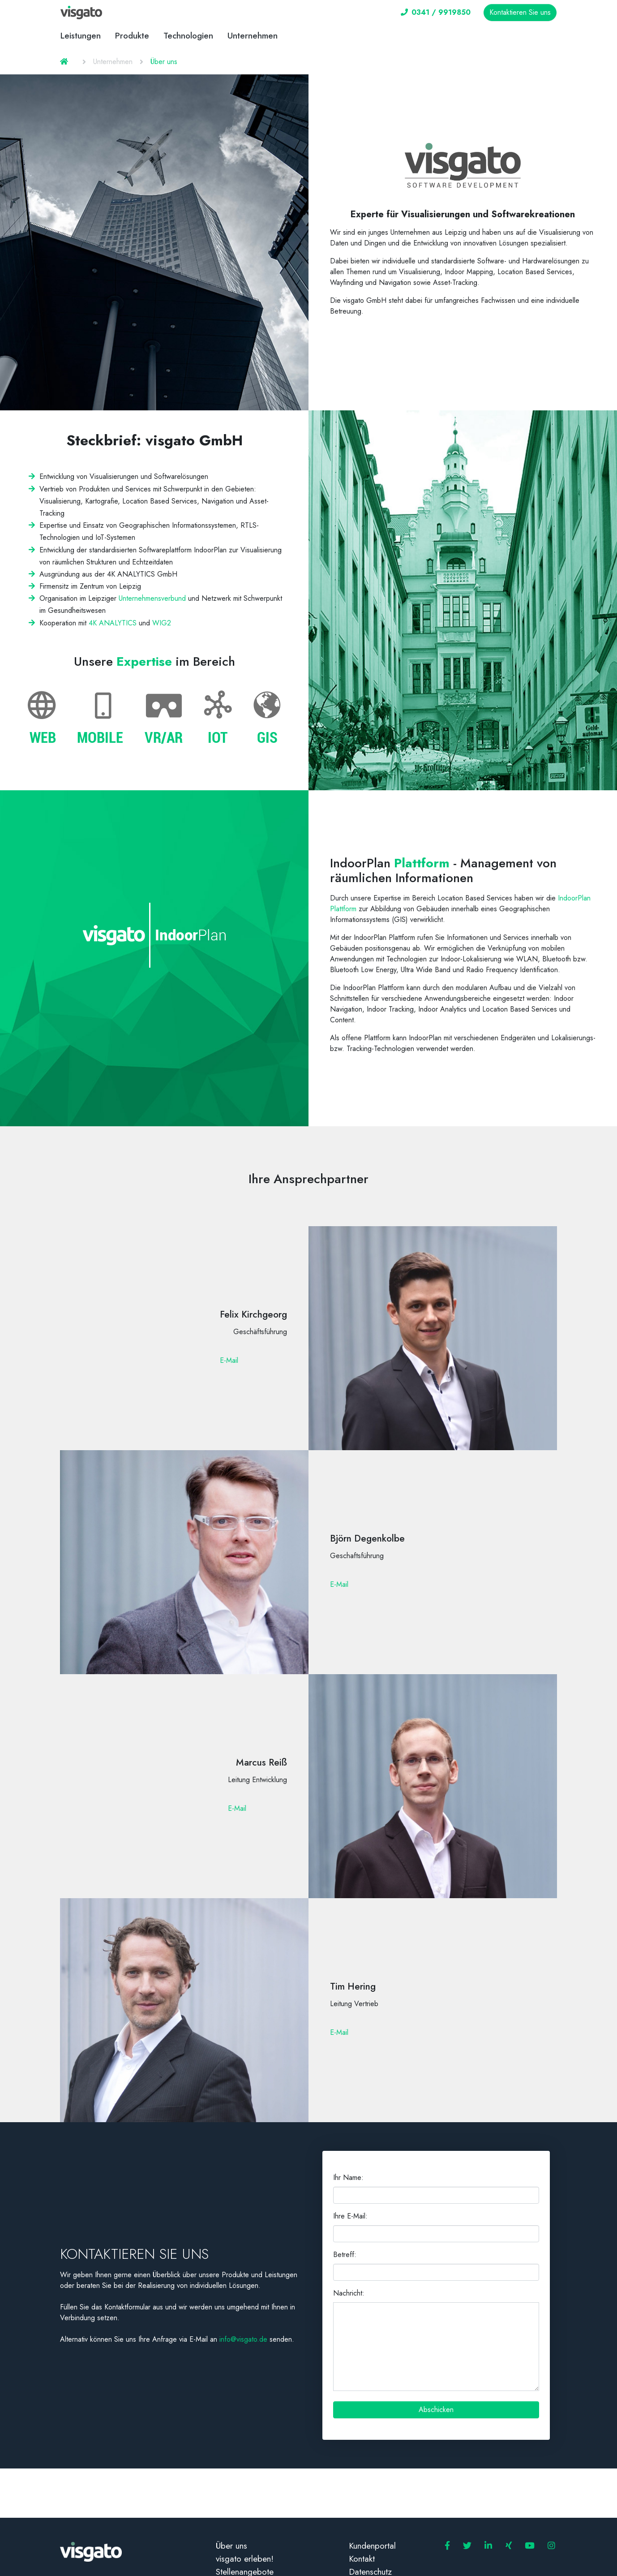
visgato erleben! (245, 2558)
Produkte (132, 36)
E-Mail (229, 1360)
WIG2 (161, 623)
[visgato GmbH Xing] (509, 2545)
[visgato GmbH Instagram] (551, 2545)
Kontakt (362, 2558)
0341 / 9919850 (436, 12)
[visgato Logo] (81, 13)
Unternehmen (252, 36)
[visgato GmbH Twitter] (467, 2545)
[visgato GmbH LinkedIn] (488, 2545)
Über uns (231, 2545)
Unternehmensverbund (152, 598)
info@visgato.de (243, 2339)
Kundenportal (372, 2545)
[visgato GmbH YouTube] (530, 2545)
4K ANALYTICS (113, 623)
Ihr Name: (348, 2177)
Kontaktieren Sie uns (520, 12)
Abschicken (436, 2409)
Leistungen (80, 36)
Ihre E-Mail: (350, 2216)
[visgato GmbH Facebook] (447, 2545)
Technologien (188, 36)
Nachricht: (348, 2293)
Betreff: (344, 2254)
